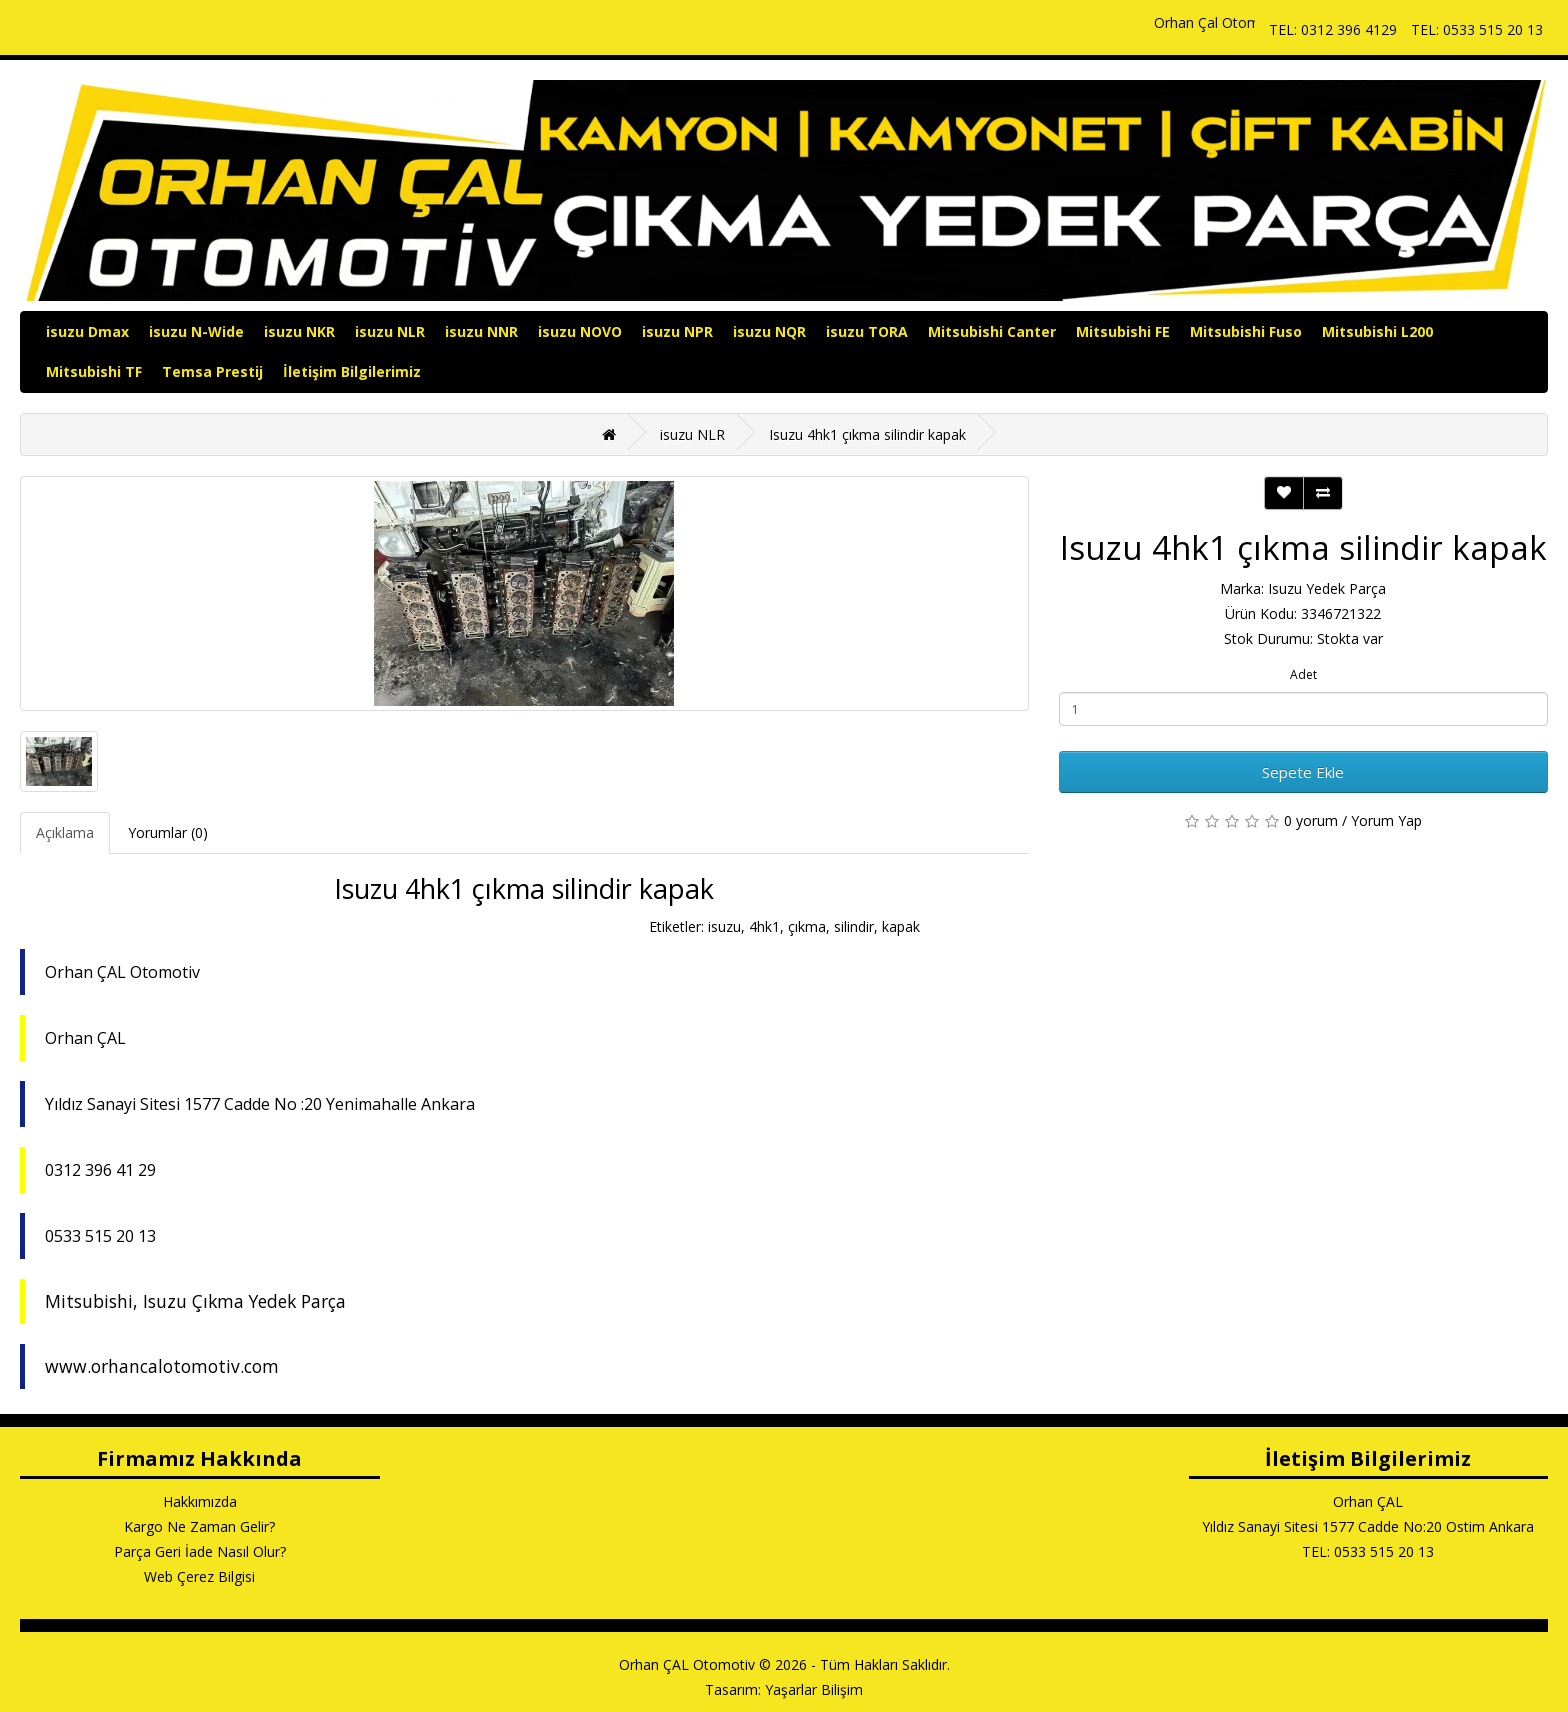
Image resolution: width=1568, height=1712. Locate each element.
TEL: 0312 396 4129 (1333, 29)
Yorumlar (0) (168, 832)
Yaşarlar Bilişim (814, 1689)
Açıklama (65, 832)
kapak (901, 926)
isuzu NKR (299, 331)
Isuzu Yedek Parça (1327, 588)
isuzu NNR (481, 331)
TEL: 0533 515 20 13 (1477, 29)
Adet (1303, 674)
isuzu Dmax (87, 331)
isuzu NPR (677, 331)
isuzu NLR (390, 331)
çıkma (807, 926)
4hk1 (764, 926)
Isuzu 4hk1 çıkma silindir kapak (867, 434)
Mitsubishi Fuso (1246, 331)
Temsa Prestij (212, 371)
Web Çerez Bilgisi (199, 1576)
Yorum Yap (1386, 820)
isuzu (724, 926)
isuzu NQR (769, 331)
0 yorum (1311, 820)
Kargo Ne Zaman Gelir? (199, 1526)
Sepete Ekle (1303, 772)
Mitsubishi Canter (992, 331)
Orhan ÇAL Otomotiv (687, 1664)
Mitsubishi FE (1123, 331)
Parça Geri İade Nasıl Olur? (200, 1551)
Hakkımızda (200, 1501)
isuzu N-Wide (196, 331)
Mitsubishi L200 (1377, 331)
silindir (854, 926)
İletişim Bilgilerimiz (352, 371)
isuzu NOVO (580, 331)
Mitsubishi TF (94, 371)
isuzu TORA (867, 331)
